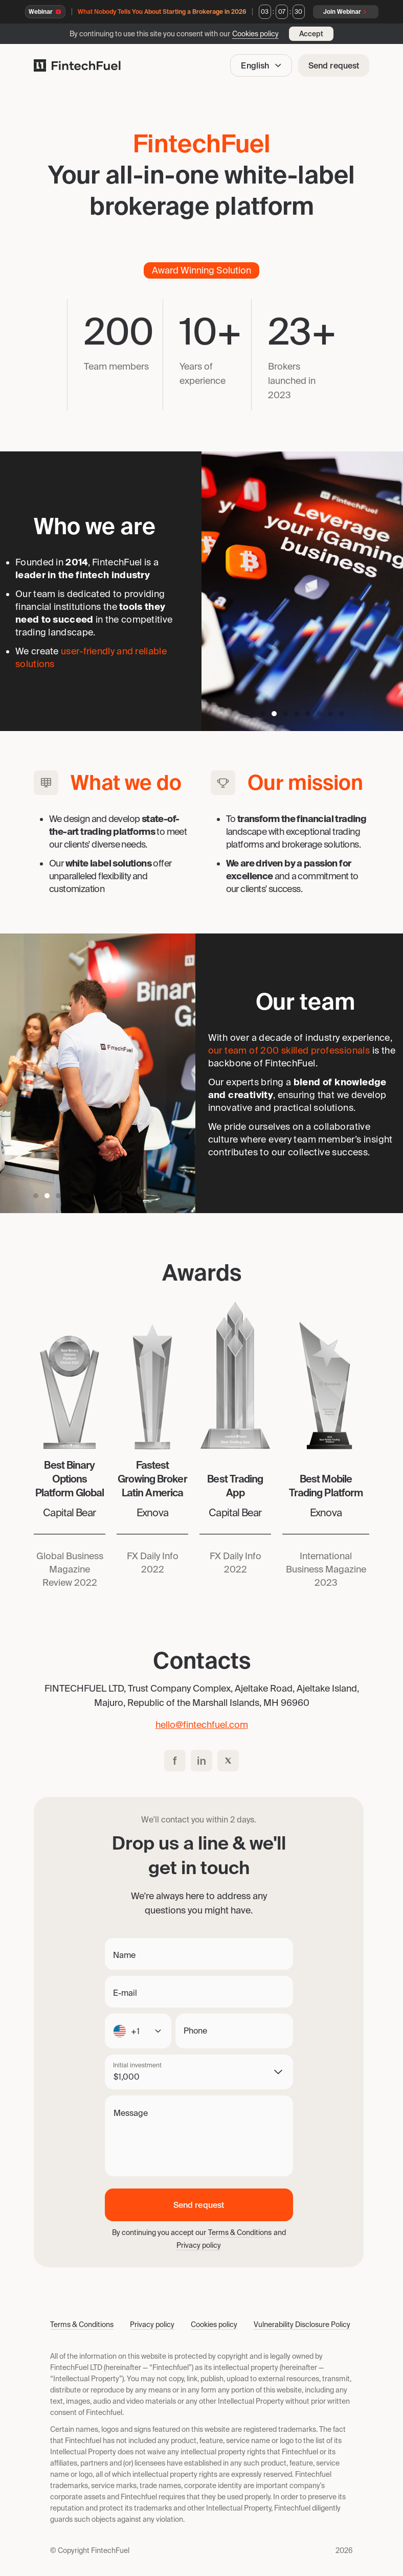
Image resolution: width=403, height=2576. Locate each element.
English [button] (262, 65)
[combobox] (138, 2031)
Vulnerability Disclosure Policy (302, 2324)
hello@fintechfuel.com (201, 1724)
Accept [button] (311, 34)
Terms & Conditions (240, 2232)
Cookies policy (255, 34)
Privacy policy (198, 2245)
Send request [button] (333, 65)
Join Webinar (345, 11)
